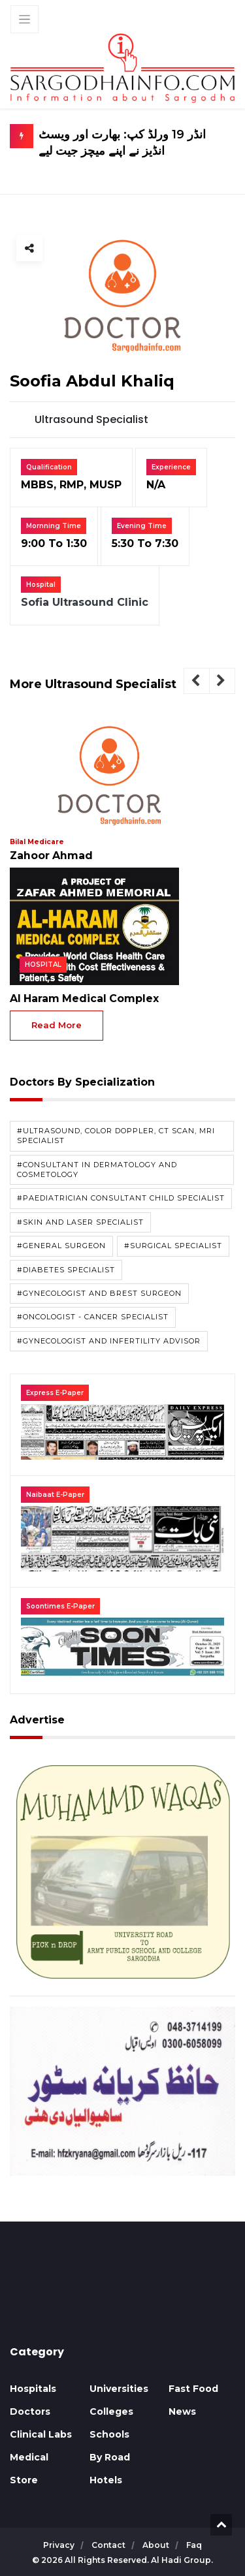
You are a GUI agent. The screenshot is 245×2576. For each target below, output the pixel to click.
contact (109, 2545)
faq (194, 2545)
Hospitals (33, 2389)
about (156, 2545)
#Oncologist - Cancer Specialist (93, 1317)
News (182, 2411)
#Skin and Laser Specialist (80, 1222)
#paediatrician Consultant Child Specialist (121, 1198)
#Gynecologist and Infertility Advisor (109, 1340)
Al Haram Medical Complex (80, 999)
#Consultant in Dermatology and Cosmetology (97, 1169)
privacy (59, 2545)
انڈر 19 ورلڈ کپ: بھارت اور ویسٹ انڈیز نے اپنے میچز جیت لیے (134, 142)
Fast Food (193, 2389)
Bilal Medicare (36, 842)
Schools (109, 2434)
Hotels (106, 2480)
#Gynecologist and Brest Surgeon (99, 1293)
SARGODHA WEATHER (122, 2297)
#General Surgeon (61, 1246)
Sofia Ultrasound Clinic (84, 603)
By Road (110, 2457)
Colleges (111, 2411)
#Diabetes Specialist (66, 1269)
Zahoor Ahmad (50, 856)
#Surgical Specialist (173, 1246)
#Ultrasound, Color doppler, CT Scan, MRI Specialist (116, 1135)
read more (56, 1025)
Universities (119, 2389)
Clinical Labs (41, 2434)
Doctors (30, 2411)
